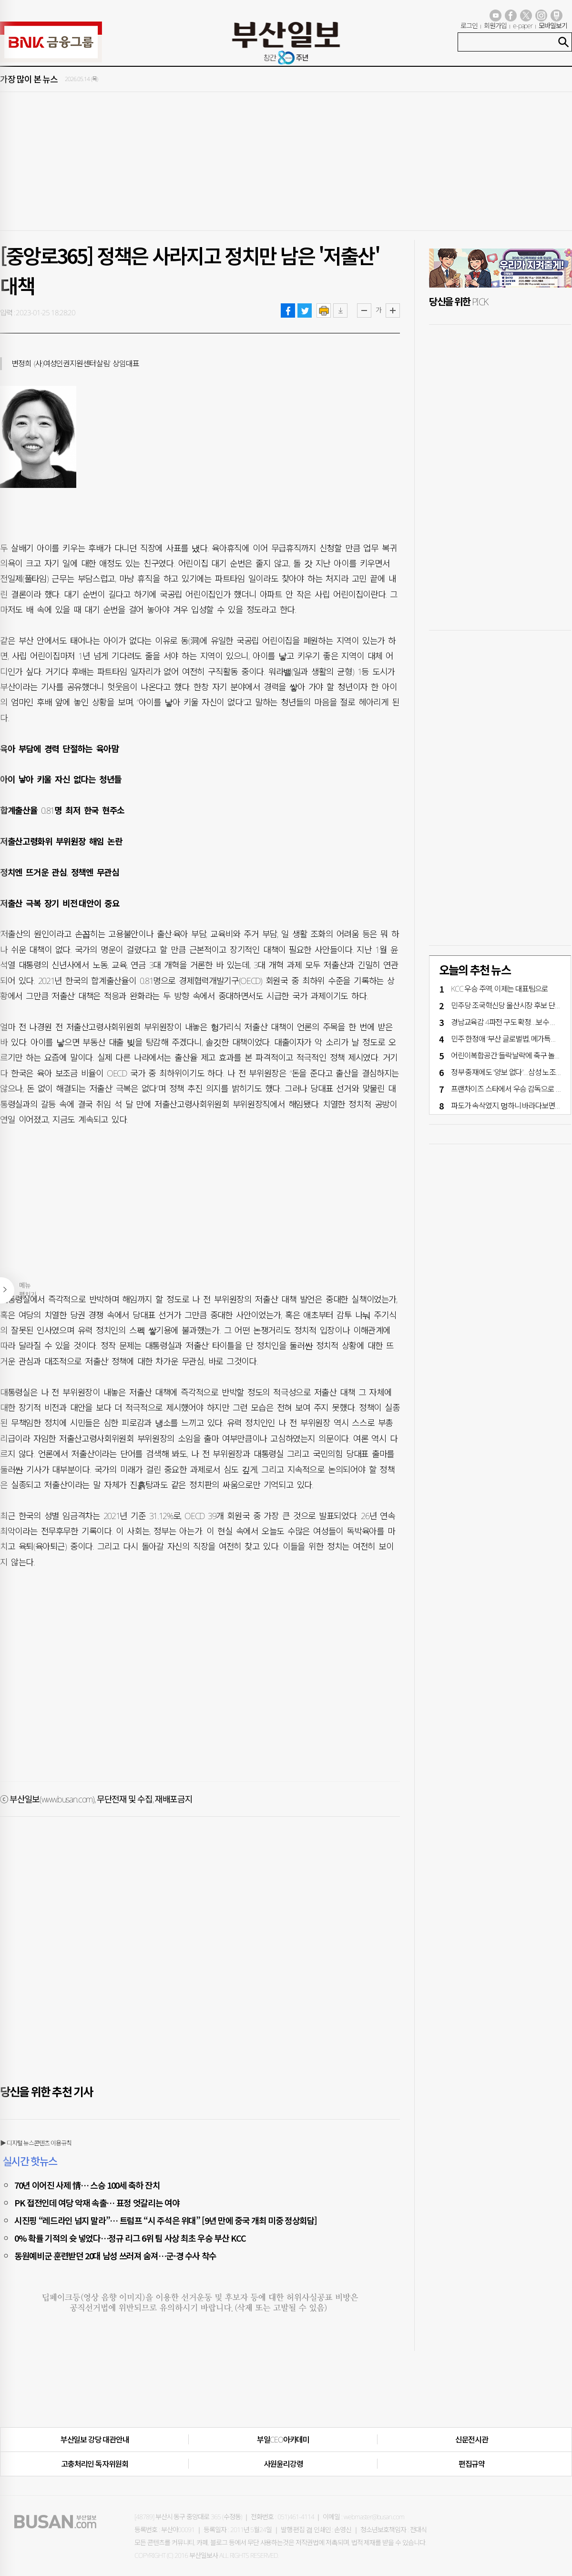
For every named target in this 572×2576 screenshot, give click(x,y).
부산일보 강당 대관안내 (95, 2439)
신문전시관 (471, 2439)
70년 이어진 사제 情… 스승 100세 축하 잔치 (87, 2185)
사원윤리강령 (283, 2464)
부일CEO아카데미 (283, 2439)
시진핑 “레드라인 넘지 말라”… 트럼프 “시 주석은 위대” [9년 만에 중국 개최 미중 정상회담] (165, 2220)
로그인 (469, 25)
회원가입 (495, 25)
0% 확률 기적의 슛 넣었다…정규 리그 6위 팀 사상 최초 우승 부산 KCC (129, 2238)
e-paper (523, 25)
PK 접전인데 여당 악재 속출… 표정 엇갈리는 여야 (96, 2202)
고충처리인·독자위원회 (94, 2464)
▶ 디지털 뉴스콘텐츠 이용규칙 (36, 2143)
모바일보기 (553, 25)
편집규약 (472, 2464)
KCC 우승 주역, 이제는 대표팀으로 (499, 988)
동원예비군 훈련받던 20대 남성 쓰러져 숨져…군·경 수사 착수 (115, 2255)
